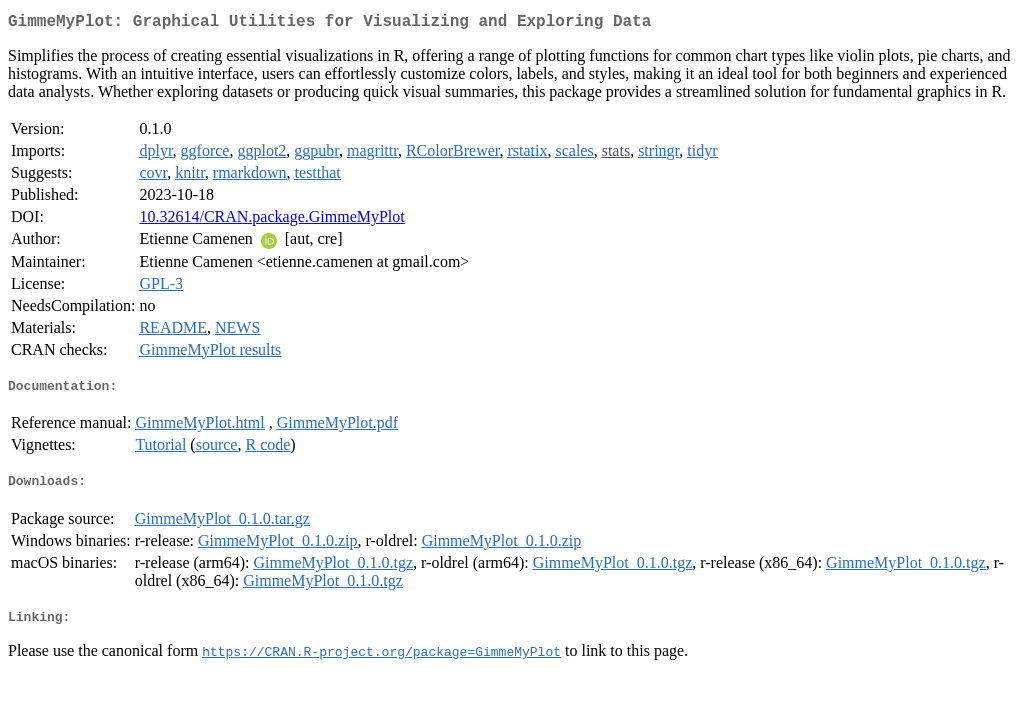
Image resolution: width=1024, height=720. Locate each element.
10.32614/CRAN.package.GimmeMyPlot (271, 220)
